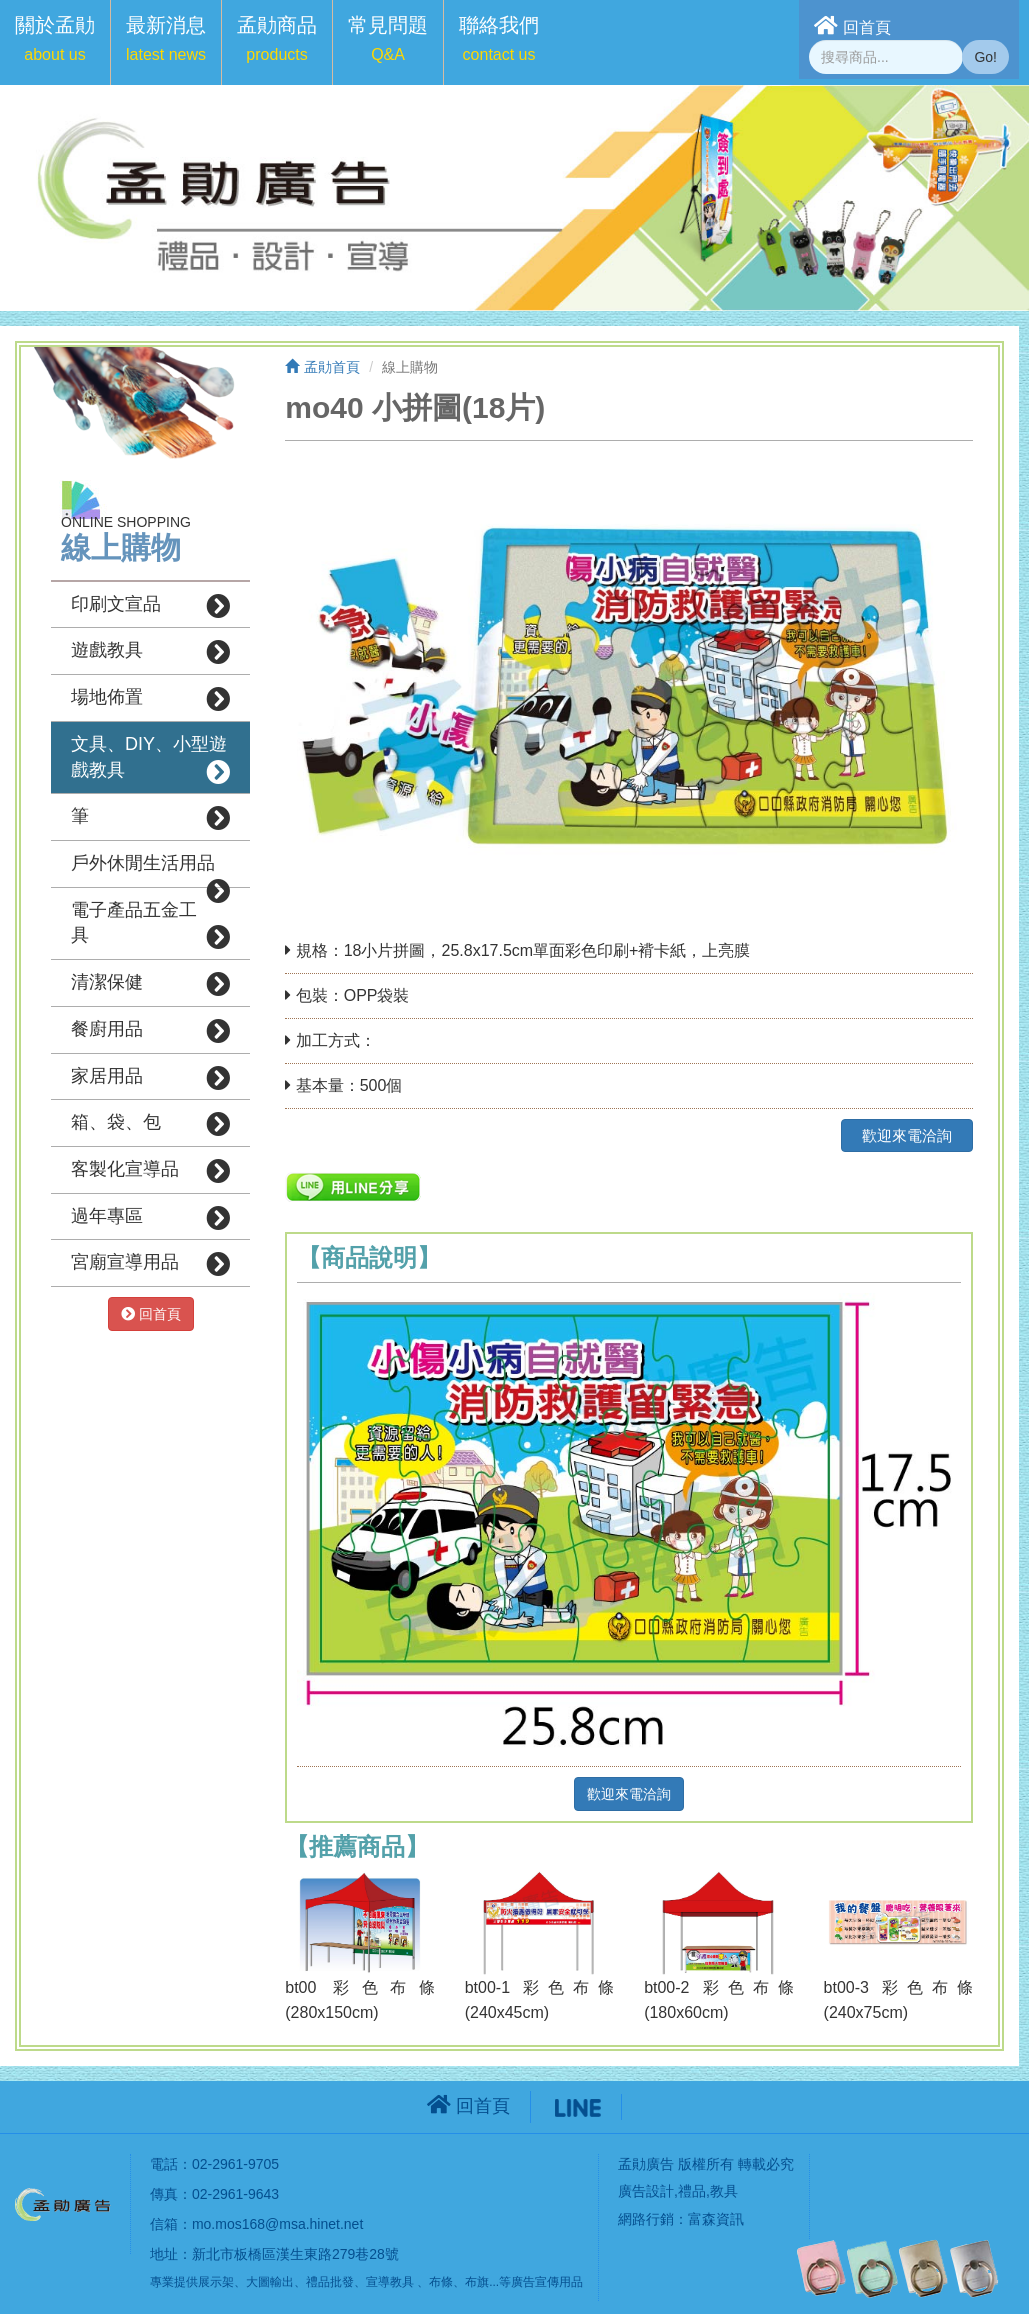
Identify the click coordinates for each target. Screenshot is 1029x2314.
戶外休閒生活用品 (150, 870)
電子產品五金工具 (150, 925)
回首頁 (852, 25)
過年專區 (150, 1218)
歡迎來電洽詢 (907, 1135)
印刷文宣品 (150, 606)
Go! (985, 57)
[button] (55, 42)
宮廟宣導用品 (150, 1264)
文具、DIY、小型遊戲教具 (150, 759)
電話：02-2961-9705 (214, 2164)
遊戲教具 (150, 652)
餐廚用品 (150, 1031)
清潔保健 (150, 984)
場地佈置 (150, 699)
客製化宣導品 (150, 1171)
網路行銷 (646, 2219)
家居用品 (150, 1078)
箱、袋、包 (150, 1124)
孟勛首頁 (322, 367)
